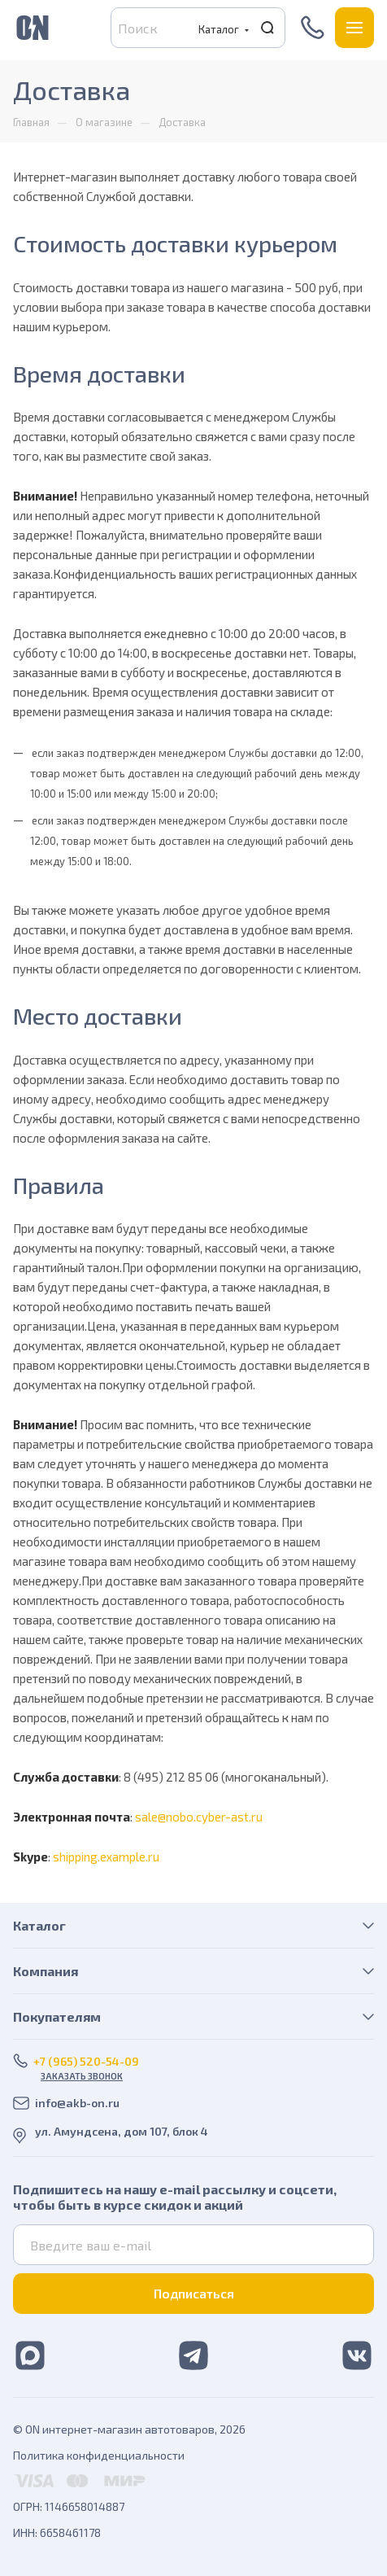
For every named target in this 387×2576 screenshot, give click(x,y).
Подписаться (194, 2293)
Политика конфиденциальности (99, 2455)
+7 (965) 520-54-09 (314, 27)
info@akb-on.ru (77, 2103)
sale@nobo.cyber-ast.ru (199, 1816)
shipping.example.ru (106, 1856)
